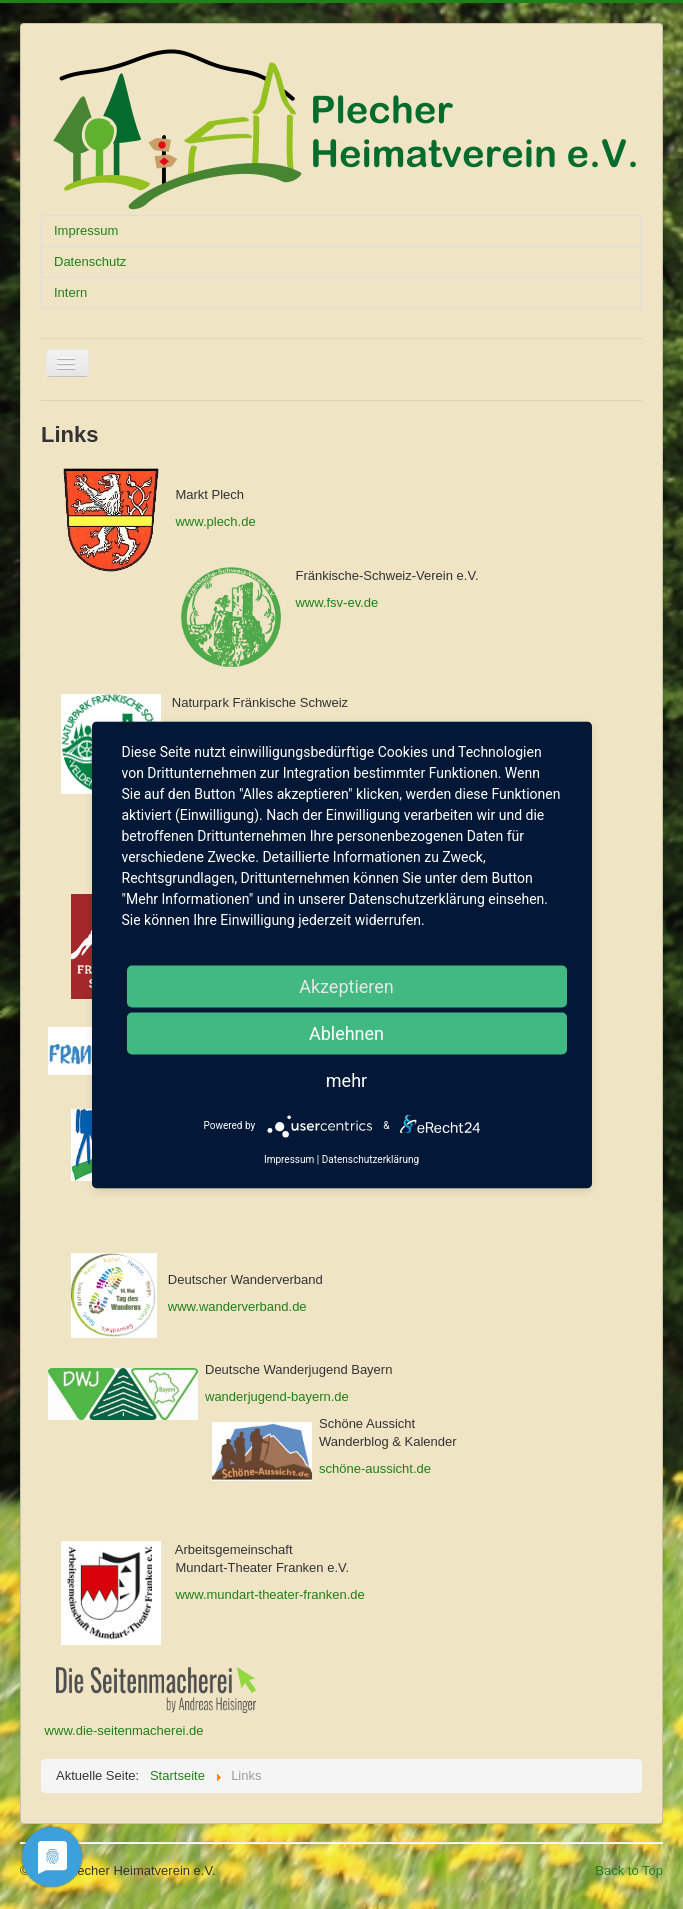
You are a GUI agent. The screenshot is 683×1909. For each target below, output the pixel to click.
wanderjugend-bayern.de (277, 1396)
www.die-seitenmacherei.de (122, 1730)
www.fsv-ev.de (336, 602)
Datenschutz (90, 261)
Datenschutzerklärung (370, 1158)
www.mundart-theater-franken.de (269, 1594)
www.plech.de (215, 521)
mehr (346, 1079)
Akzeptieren (346, 985)
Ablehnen (346, 1032)
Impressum (86, 230)
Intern (70, 292)
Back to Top (629, 1870)
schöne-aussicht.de (375, 1468)
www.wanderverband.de (237, 1306)
